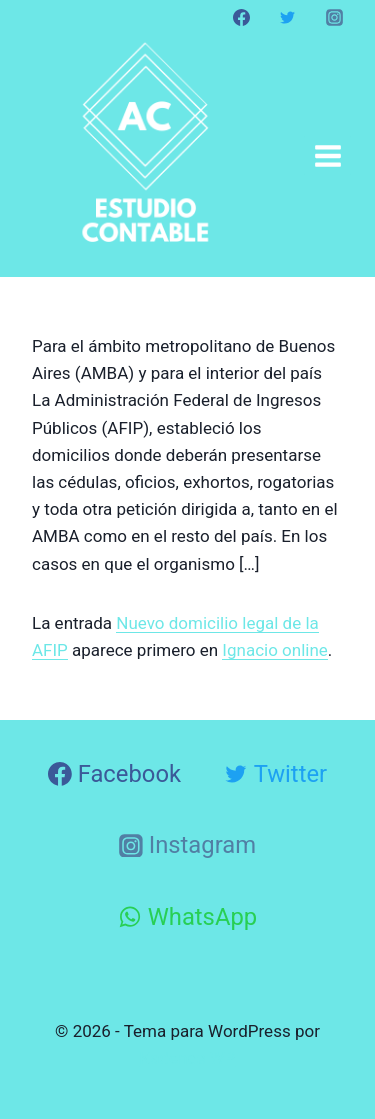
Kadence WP (188, 1058)
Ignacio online (275, 650)
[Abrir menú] (327, 155)
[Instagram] (334, 17)
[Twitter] (288, 17)
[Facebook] (242, 17)
